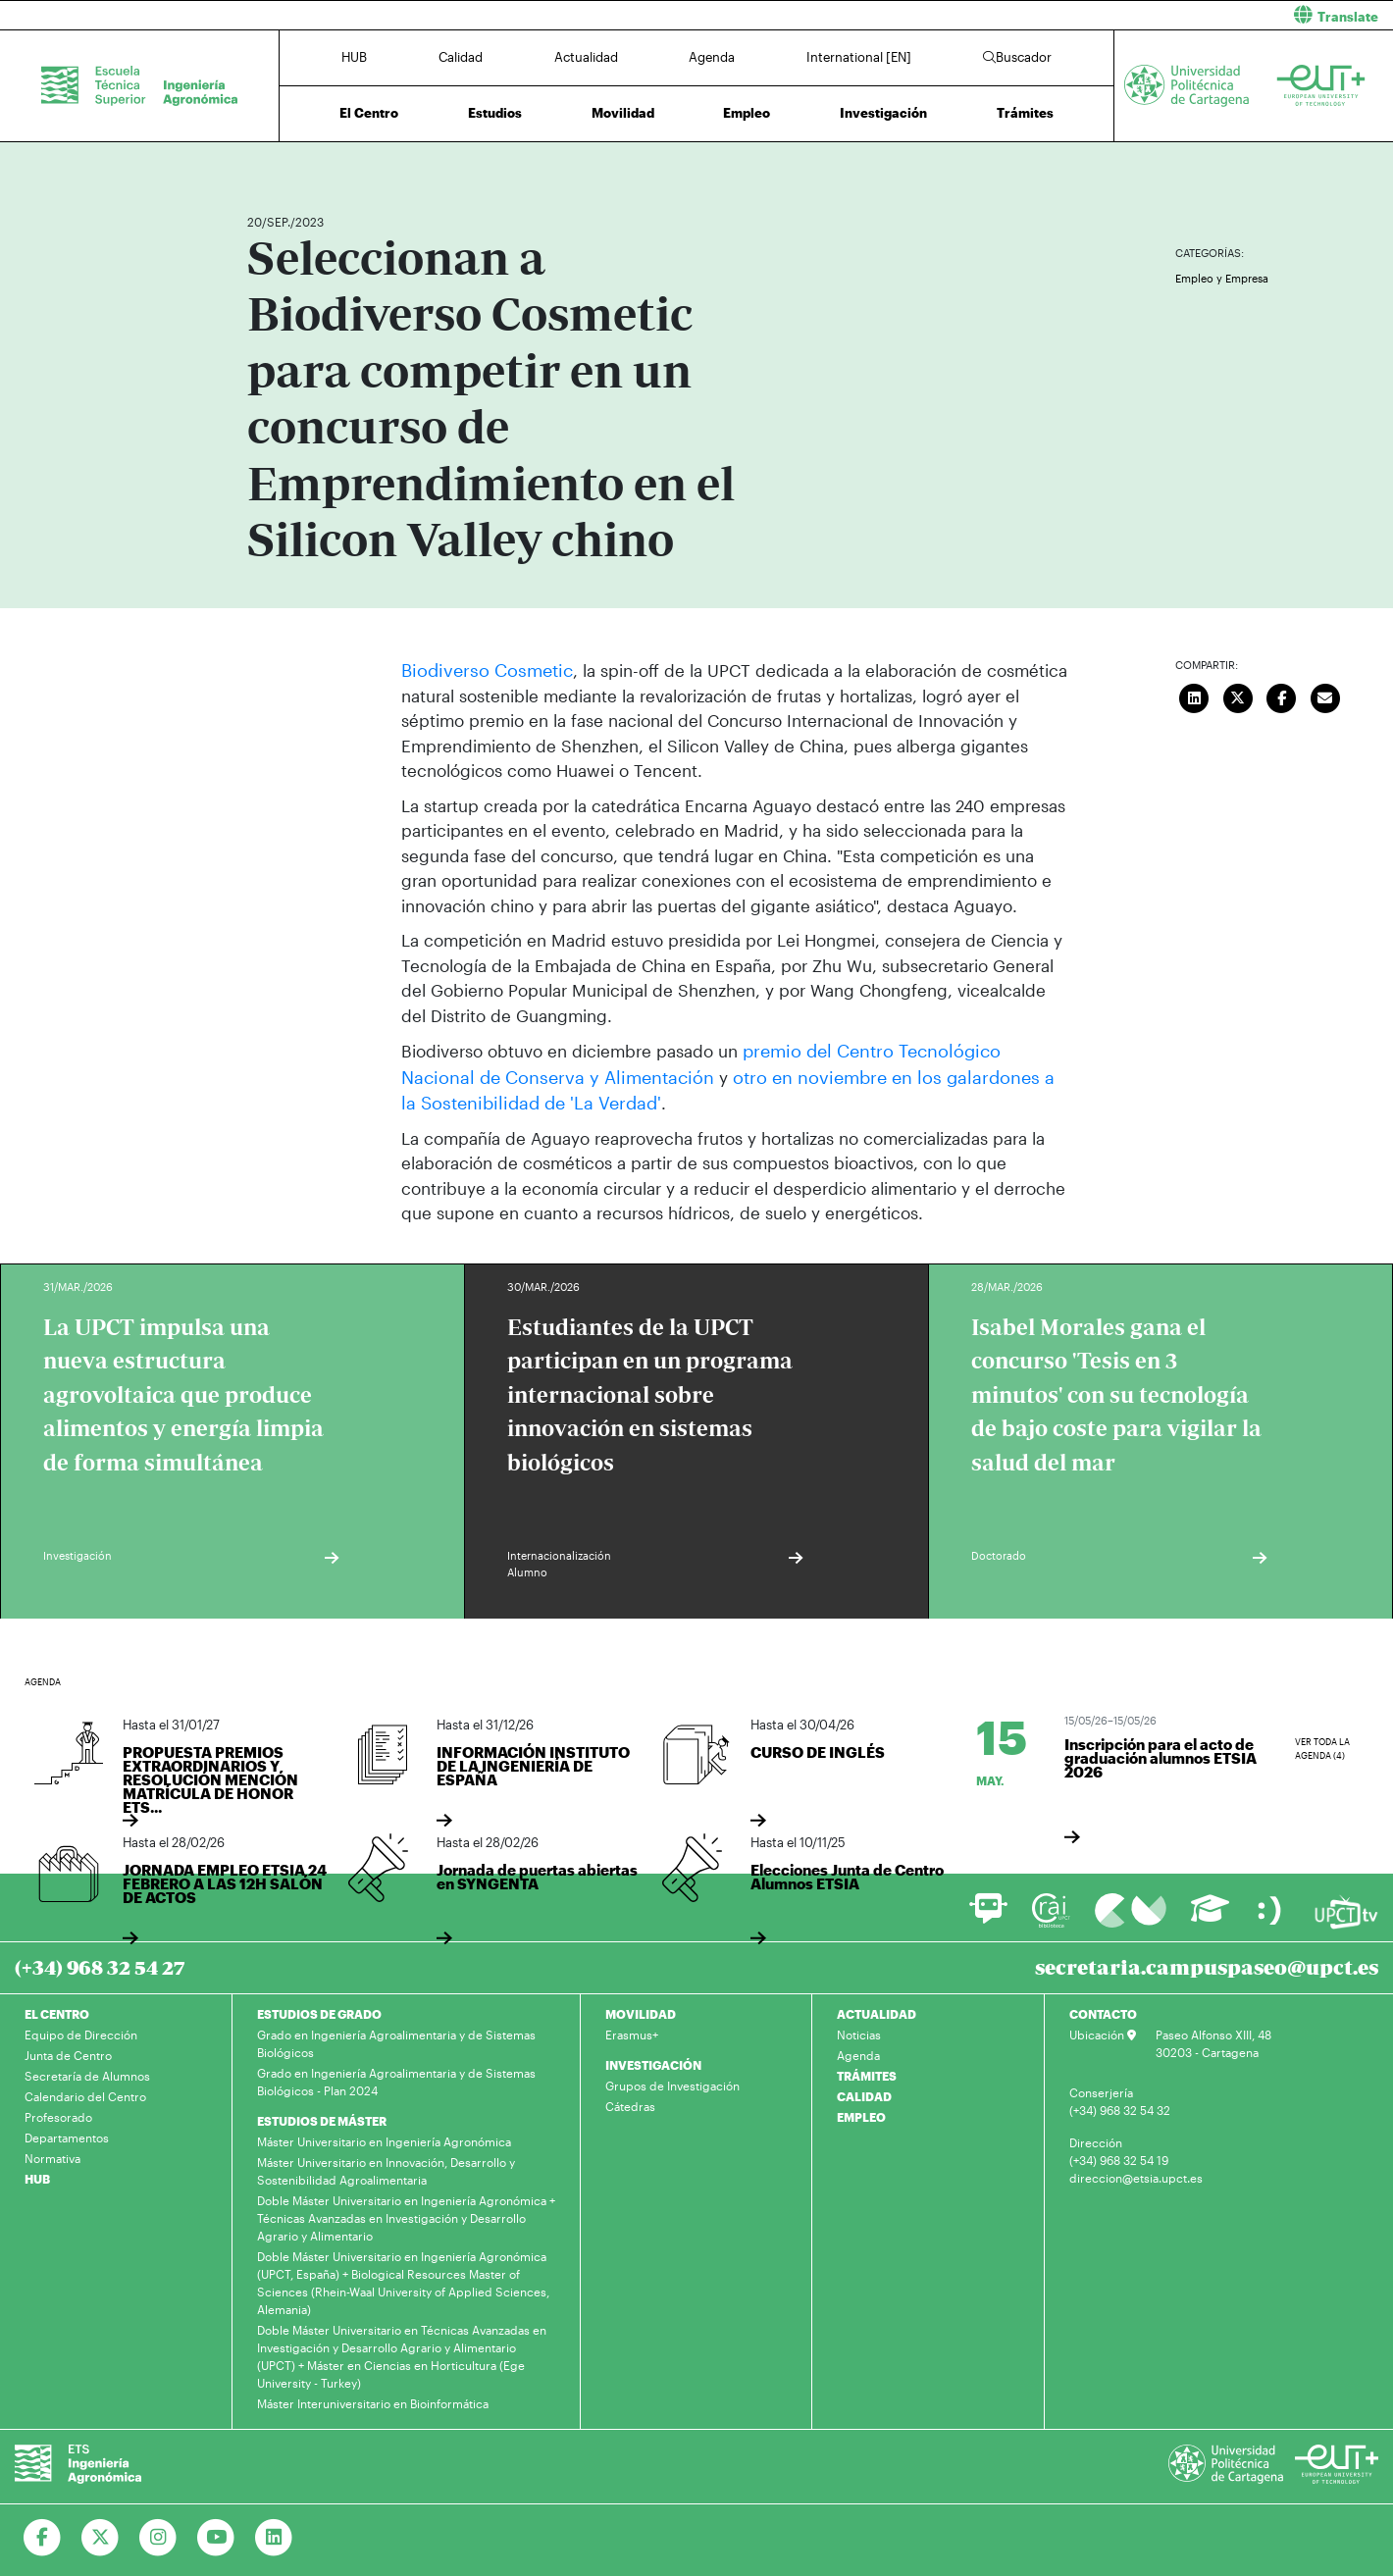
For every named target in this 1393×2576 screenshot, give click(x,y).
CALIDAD (864, 2091)
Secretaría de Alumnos (87, 2071)
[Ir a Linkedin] (274, 2532)
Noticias (859, 2029)
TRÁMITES (867, 2071)
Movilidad (623, 113)
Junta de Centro (68, 2050)
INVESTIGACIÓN (653, 2060)
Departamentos (67, 2132)
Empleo (746, 113)
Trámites (1025, 113)
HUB (354, 57)
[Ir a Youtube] (216, 2532)
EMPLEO (861, 2112)
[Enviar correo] (1325, 695)
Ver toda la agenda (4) (1322, 1744)
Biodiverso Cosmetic (481, 669)
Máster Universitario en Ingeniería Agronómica (384, 2136)
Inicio (263, 164)
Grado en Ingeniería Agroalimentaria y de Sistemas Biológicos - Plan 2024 (396, 2076)
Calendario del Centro (85, 2091)
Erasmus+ (631, 2029)
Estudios (495, 113)
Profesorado (58, 2112)
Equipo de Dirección (81, 2029)
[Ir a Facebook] (43, 2532)
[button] (1052, 15)
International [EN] (858, 57)
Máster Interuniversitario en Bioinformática (373, 2398)
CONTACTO (1103, 2009)
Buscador (1017, 57)
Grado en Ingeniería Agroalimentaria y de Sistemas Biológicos (396, 2038)
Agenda (712, 57)
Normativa (52, 2153)
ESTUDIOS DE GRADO (319, 2009)
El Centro (368, 113)
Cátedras (630, 2101)
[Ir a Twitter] (101, 2532)
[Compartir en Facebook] (1281, 695)
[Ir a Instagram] (158, 2532)
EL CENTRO (57, 2009)
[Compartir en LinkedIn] (1193, 695)
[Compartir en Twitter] (1238, 695)
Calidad (461, 57)
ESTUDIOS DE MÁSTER (322, 2116)
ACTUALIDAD (876, 2009)
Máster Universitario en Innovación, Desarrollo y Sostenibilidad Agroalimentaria (386, 2166)
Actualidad (586, 57)
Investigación (883, 113)
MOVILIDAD (640, 2009)
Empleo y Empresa (1221, 278)
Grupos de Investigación (672, 2080)
